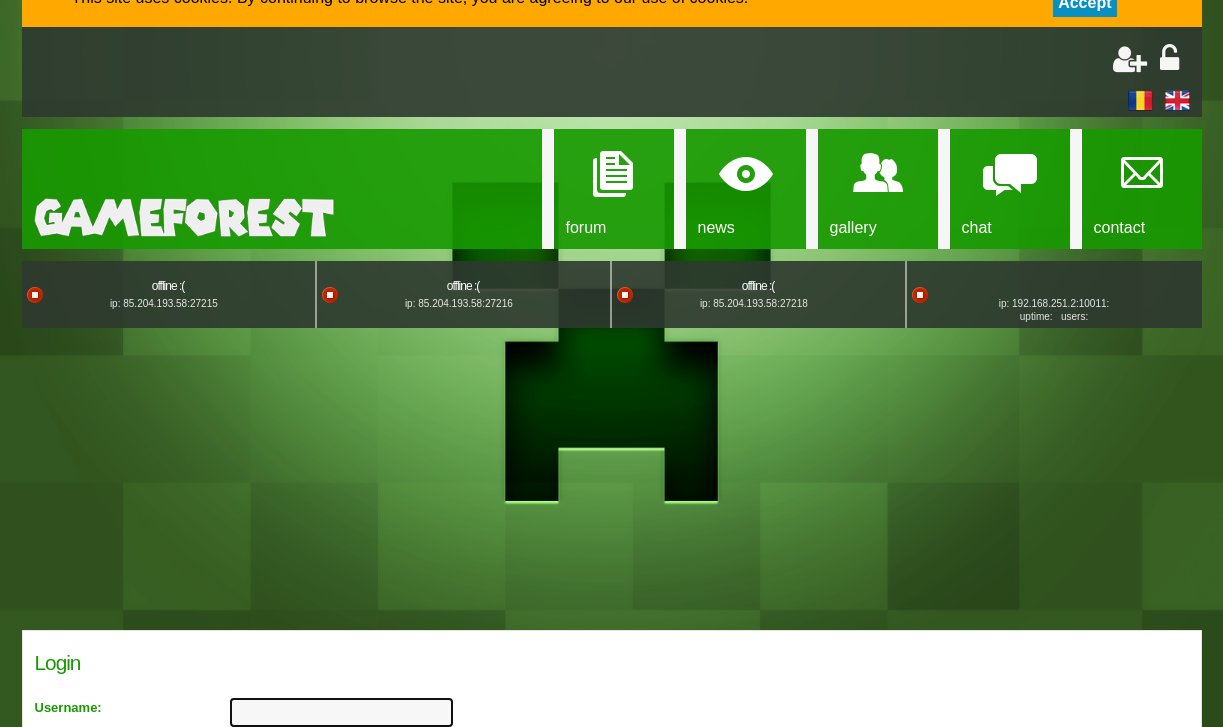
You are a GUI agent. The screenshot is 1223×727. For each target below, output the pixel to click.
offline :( (168, 286)
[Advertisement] (268, 74)
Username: (68, 707)
